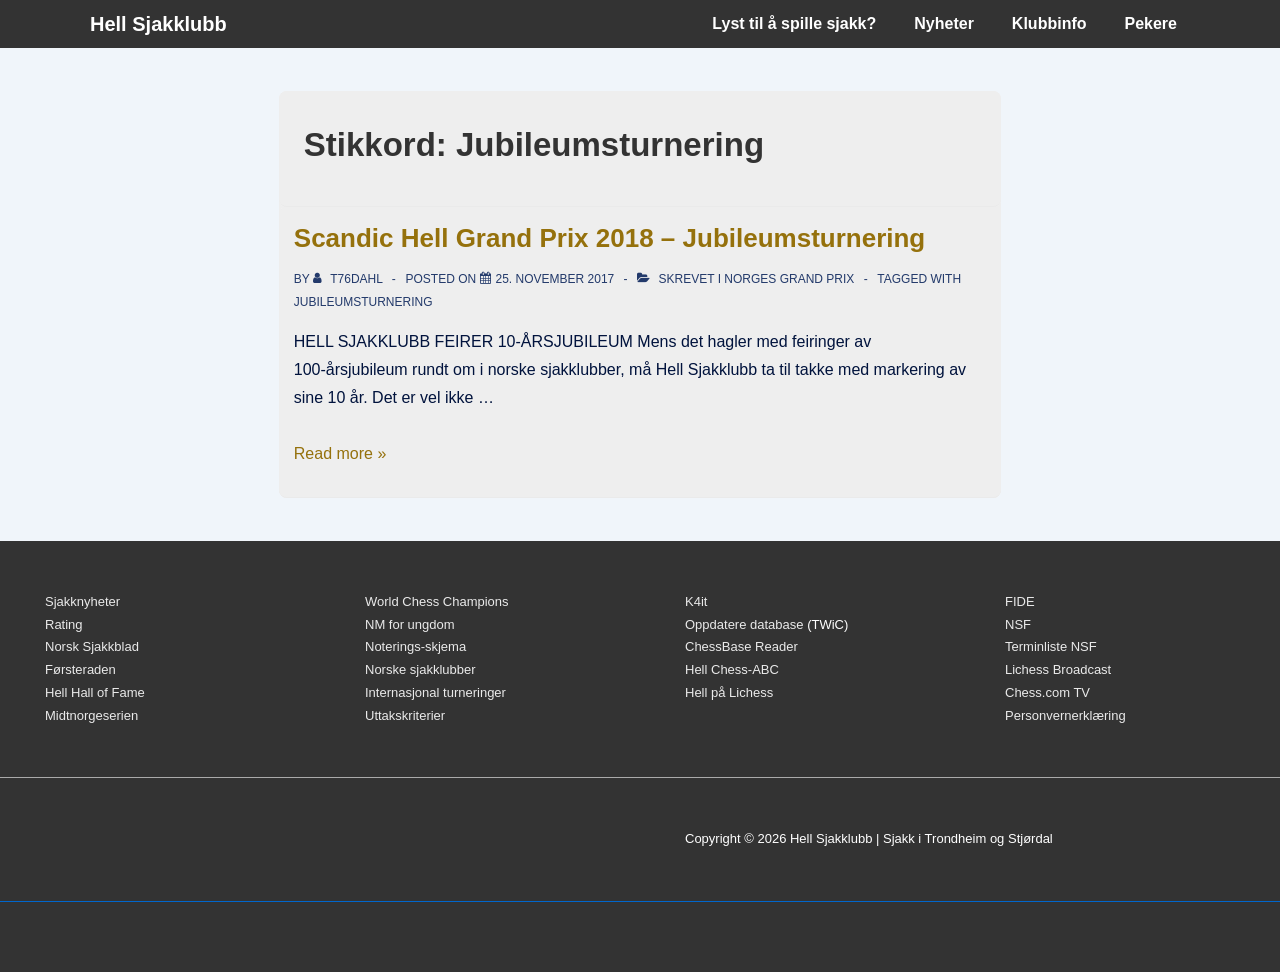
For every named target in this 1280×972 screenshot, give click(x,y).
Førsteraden (80, 669)
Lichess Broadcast (1058, 669)
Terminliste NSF (1051, 646)
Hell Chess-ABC (732, 669)
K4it (696, 601)
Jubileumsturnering (363, 302)
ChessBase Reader (741, 646)
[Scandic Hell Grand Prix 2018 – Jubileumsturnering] (555, 279)
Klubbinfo (1049, 23)
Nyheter (944, 23)
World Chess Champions (437, 601)
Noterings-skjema (415, 646)
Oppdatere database (744, 624)
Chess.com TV (1047, 692)
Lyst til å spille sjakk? (794, 23)
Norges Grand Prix (789, 279)
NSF (1018, 624)
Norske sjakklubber (420, 669)
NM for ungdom (410, 624)
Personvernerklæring (1065, 715)
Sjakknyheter (82, 601)
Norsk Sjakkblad (92, 646)
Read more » (340, 453)
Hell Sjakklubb (158, 24)
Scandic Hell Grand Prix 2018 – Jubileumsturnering (609, 238)
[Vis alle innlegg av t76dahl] (349, 279)
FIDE (1020, 601)
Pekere (1151, 23)
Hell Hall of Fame (95, 692)
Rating (64, 624)
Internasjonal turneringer (435, 692)
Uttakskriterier (405, 715)
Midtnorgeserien (91, 715)
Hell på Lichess (729, 692)
